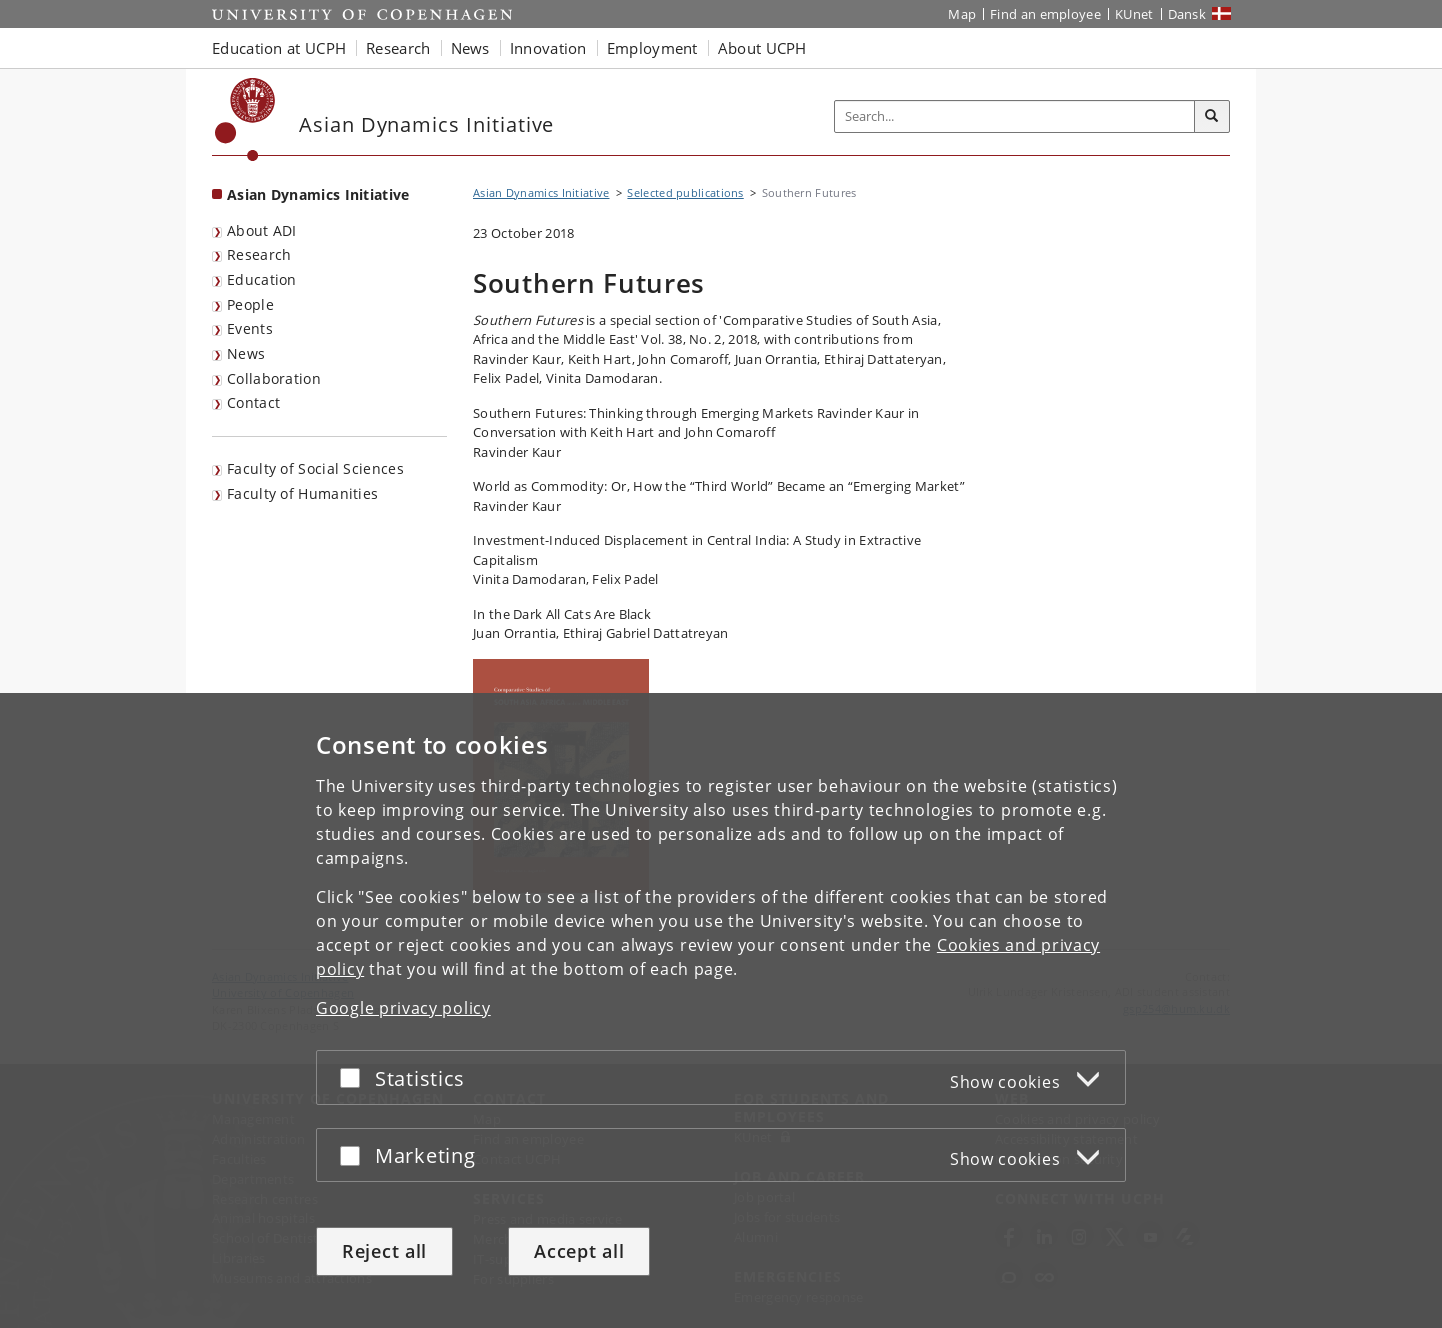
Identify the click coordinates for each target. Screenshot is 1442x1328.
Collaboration (274, 378)
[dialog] (721, 1010)
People (250, 304)
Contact (253, 402)
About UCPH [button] (762, 48)
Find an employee (1045, 14)
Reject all (384, 1251)
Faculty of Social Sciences (315, 468)
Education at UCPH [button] (279, 48)
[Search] (1212, 117)
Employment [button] (652, 48)
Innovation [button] (548, 48)
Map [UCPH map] (962, 14)
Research (259, 254)
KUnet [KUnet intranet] (1134, 14)
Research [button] (398, 48)
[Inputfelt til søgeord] (1015, 116)
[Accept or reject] (355, 1077)
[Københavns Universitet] (245, 119)
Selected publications (685, 192)
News (246, 353)
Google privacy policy (403, 1008)
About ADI (262, 230)
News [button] (470, 48)
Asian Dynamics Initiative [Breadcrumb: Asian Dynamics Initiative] (541, 192)
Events (250, 328)
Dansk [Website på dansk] (1187, 14)
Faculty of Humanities (302, 493)
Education (262, 279)
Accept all (579, 1251)
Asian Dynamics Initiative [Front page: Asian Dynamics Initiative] (318, 194)
